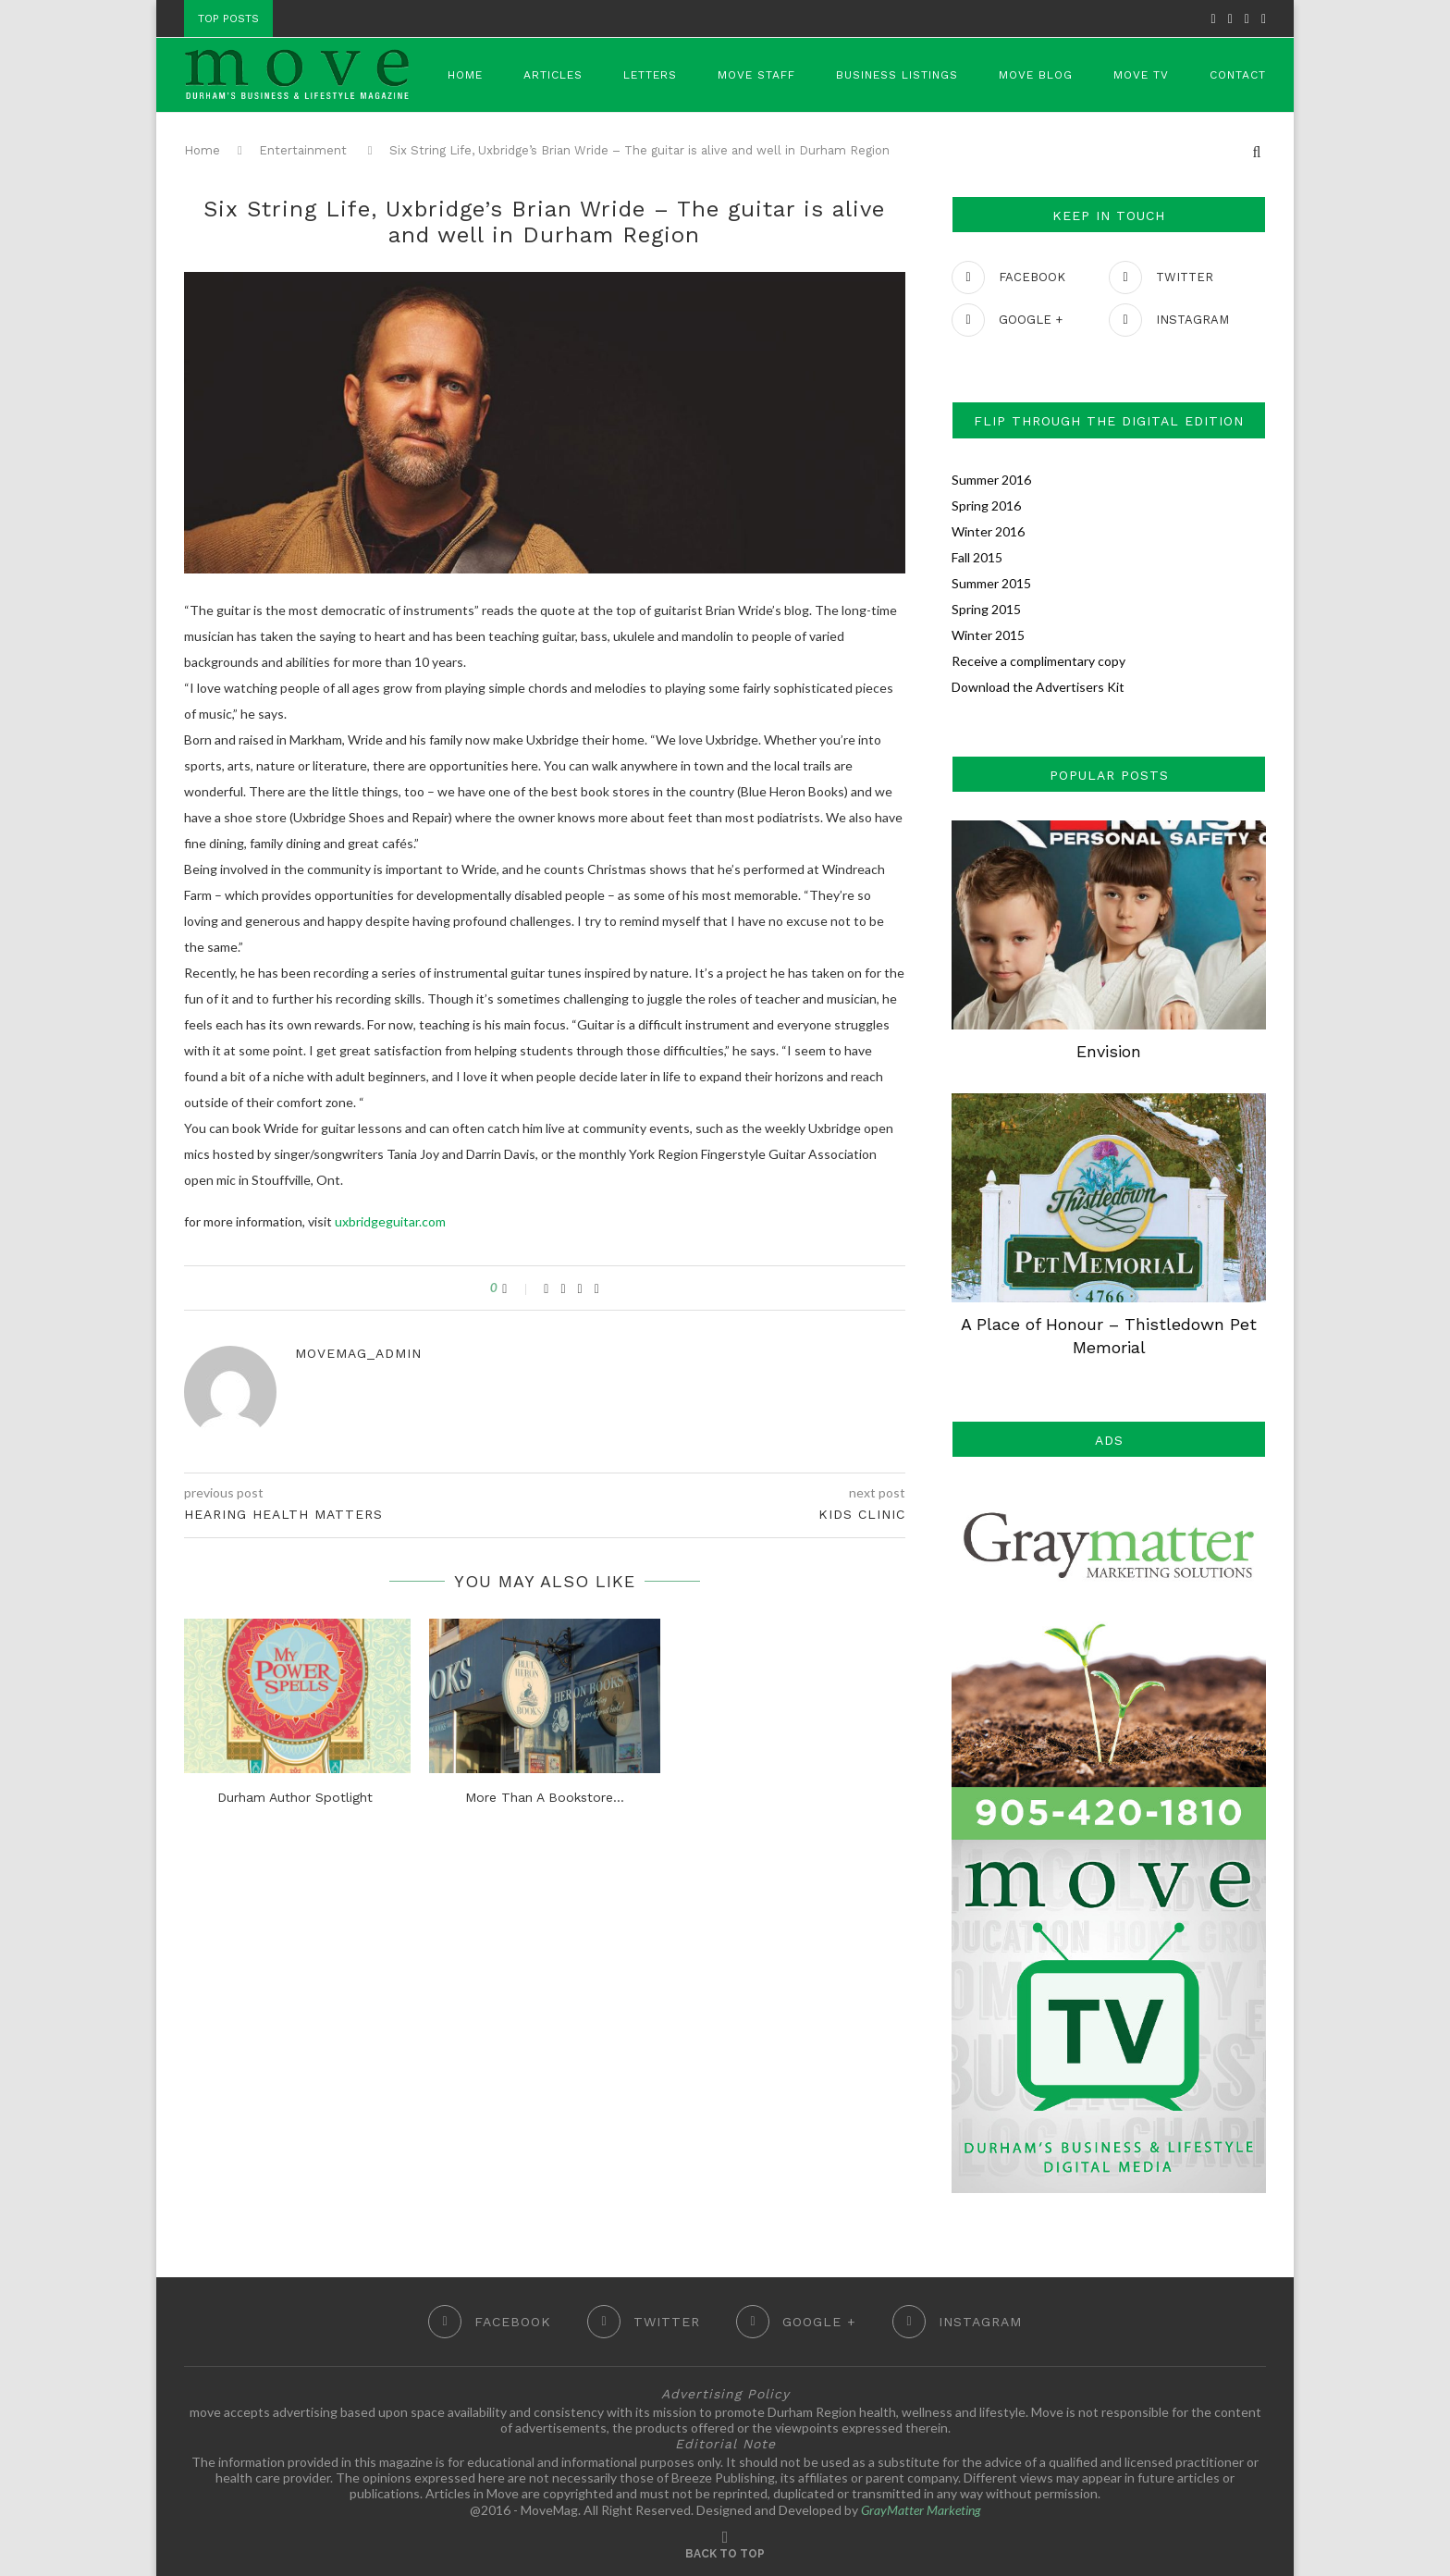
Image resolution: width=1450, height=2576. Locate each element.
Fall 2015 (977, 557)
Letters (650, 74)
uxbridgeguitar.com (390, 1221)
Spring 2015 (986, 609)
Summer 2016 (991, 479)
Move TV (1141, 74)
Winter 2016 (988, 531)
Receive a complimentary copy (1038, 661)
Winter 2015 (988, 635)
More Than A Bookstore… (544, 1797)
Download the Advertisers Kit (1038, 687)
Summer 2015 (991, 583)
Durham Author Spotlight (295, 1797)
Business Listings (897, 74)
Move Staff (756, 74)
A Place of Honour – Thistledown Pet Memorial (1109, 1335)
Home (465, 74)
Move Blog (1036, 74)
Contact (1238, 74)
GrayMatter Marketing (921, 2510)
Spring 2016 (986, 505)
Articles (553, 74)
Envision (1108, 1051)
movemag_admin (358, 1353)
